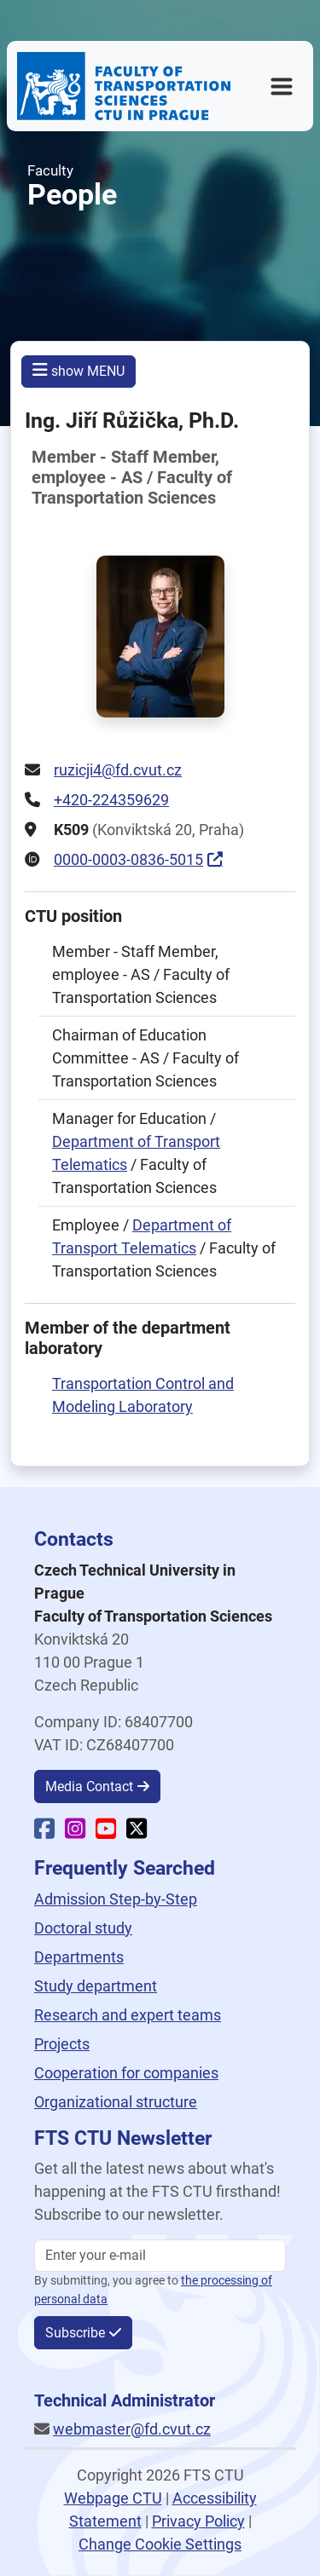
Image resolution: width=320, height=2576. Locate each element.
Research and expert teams (127, 2015)
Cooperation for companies (126, 2073)
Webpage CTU (113, 2498)
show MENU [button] (78, 370)
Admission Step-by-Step (115, 1899)
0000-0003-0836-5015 (128, 859)
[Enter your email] (160, 2255)
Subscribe (75, 2333)
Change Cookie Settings (160, 2544)
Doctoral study (83, 1928)
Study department (95, 1986)
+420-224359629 (111, 800)
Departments (79, 1957)
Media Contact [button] (89, 1786)
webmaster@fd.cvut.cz (132, 2429)
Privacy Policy (198, 2521)
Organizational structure (115, 2102)
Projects (62, 2044)
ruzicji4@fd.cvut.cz (118, 770)
